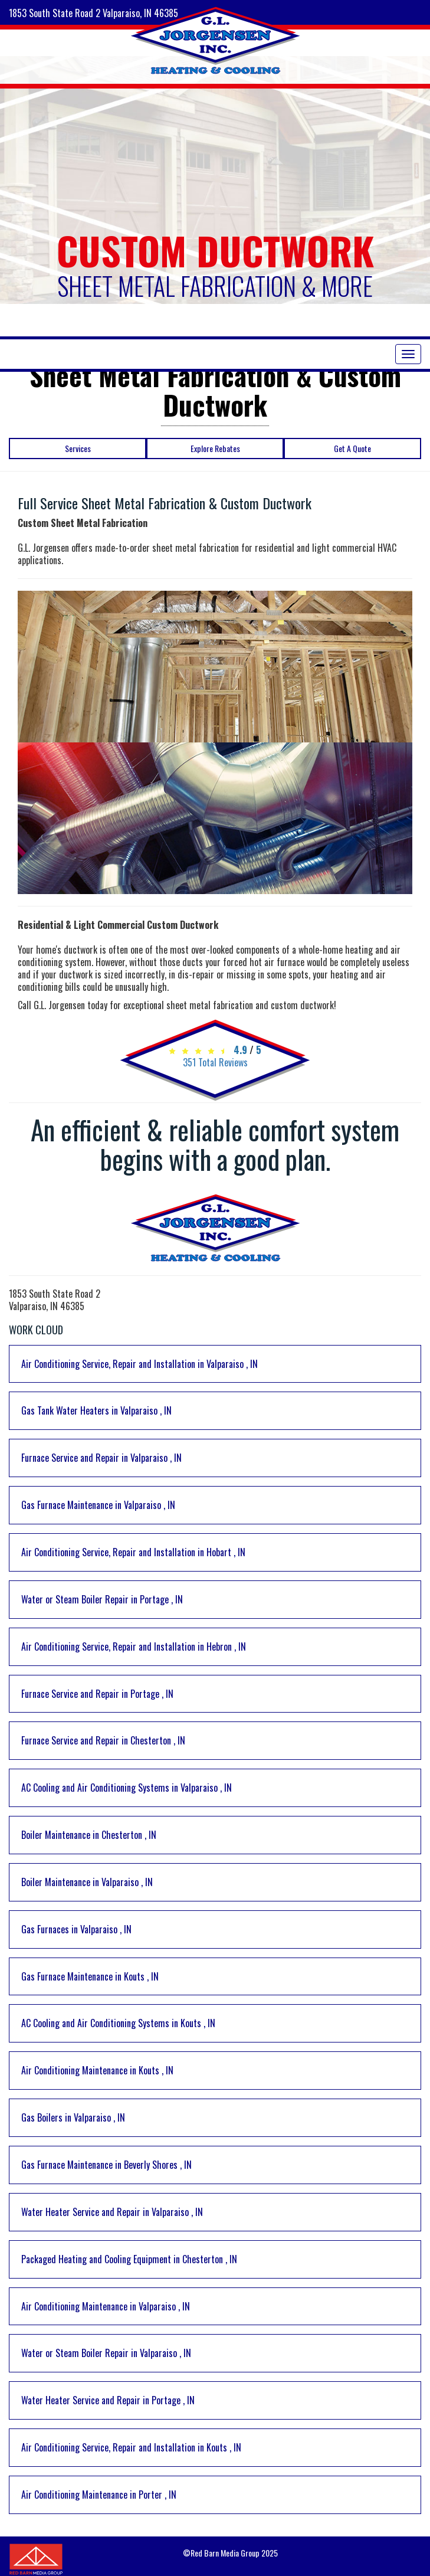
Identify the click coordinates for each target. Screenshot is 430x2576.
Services (78, 448)
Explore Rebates (215, 448)
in (139, 1364)
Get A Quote (352, 448)
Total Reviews (215, 1062)
